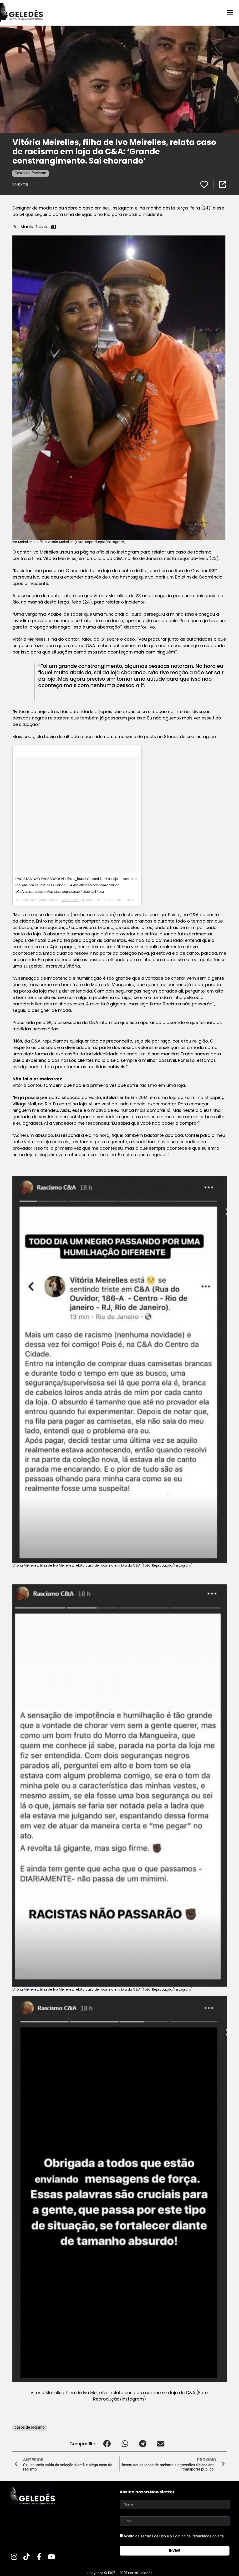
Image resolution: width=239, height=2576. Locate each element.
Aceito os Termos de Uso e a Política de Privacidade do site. (174, 2536)
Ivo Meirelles (70, 900)
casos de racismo (30, 2427)
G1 (53, 226)
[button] (107, 2443)
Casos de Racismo (30, 172)
